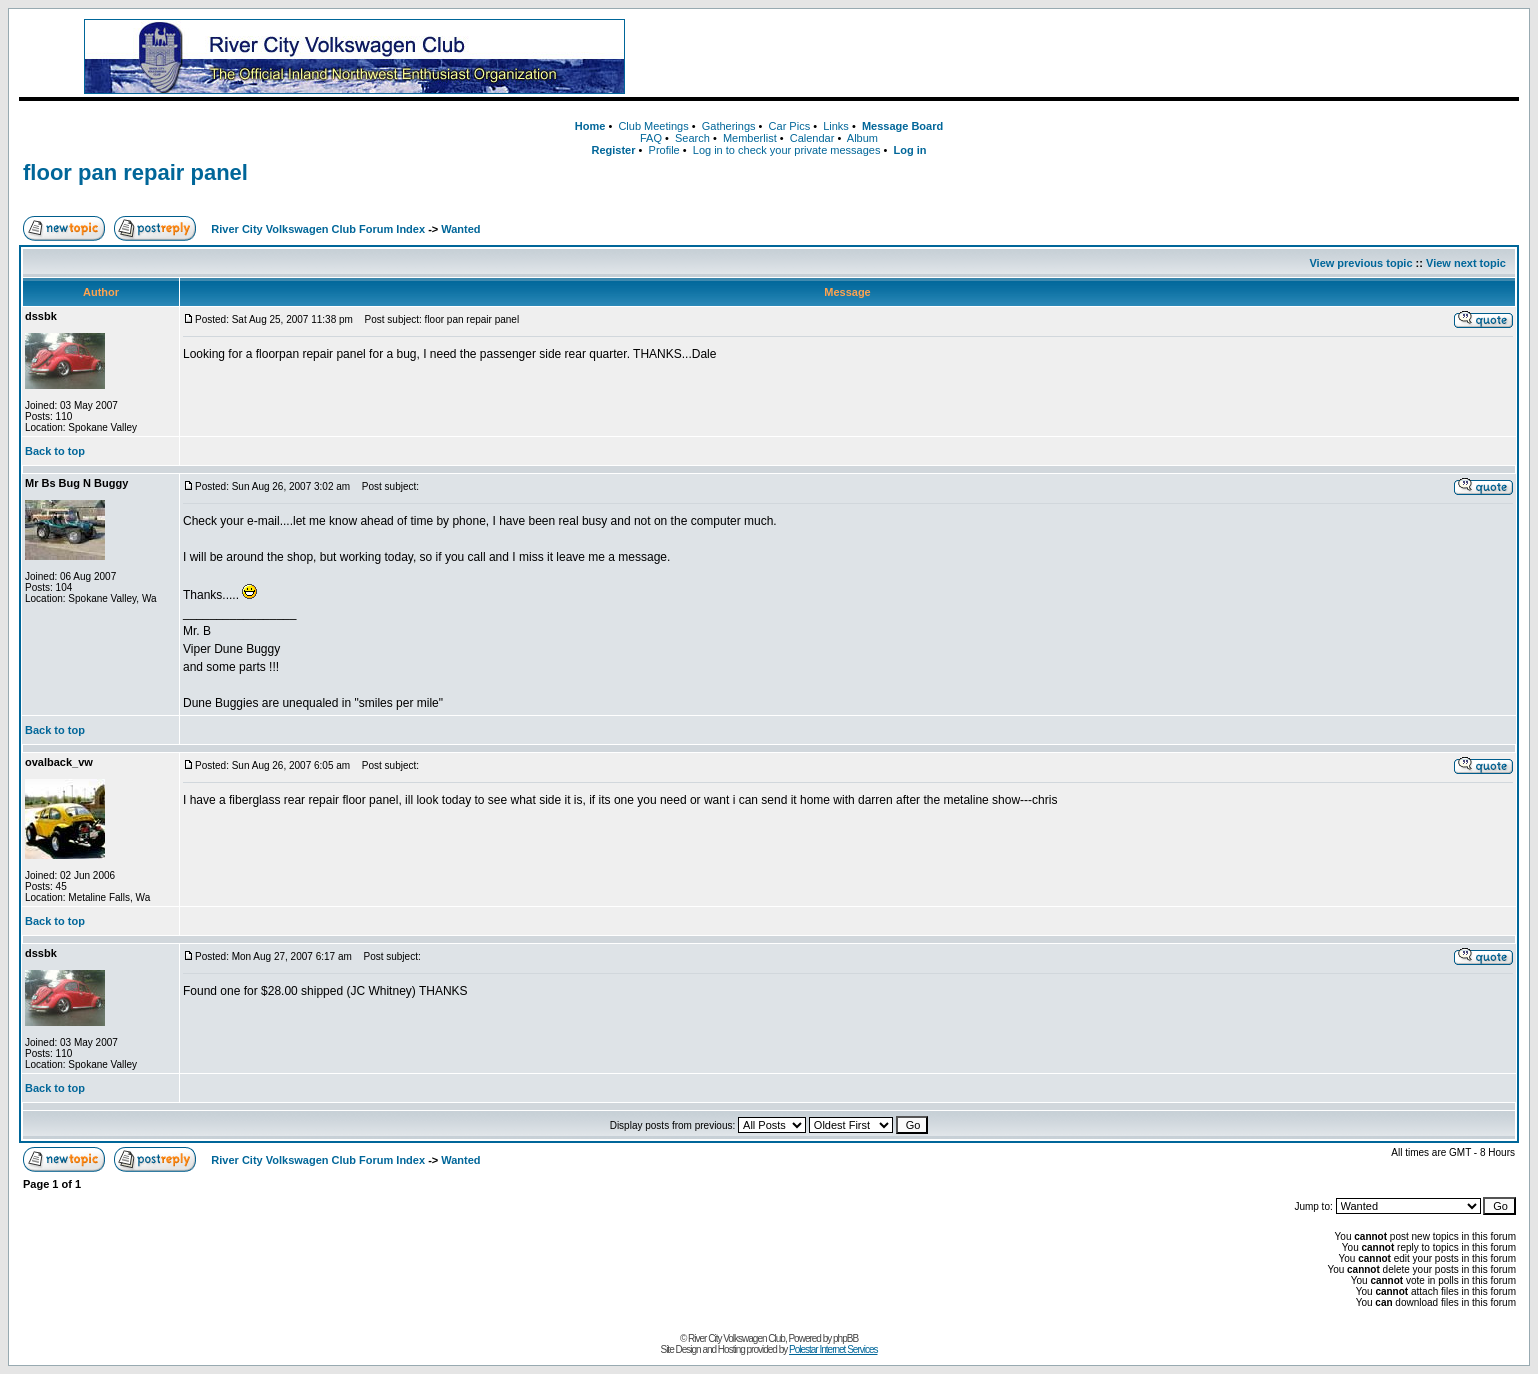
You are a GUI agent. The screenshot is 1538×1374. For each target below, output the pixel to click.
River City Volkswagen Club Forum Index (318, 229)
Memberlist (750, 138)
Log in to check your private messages (787, 150)
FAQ (651, 138)
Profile (664, 150)
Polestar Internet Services (833, 1349)
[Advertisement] (1108, 57)
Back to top (55, 451)
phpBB (845, 1338)
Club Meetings (653, 126)
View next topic (1466, 263)
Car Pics (790, 126)
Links (836, 126)
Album (862, 138)
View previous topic (1360, 263)
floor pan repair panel (135, 172)
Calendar (812, 138)
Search (692, 138)
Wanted (460, 229)
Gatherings (729, 126)
